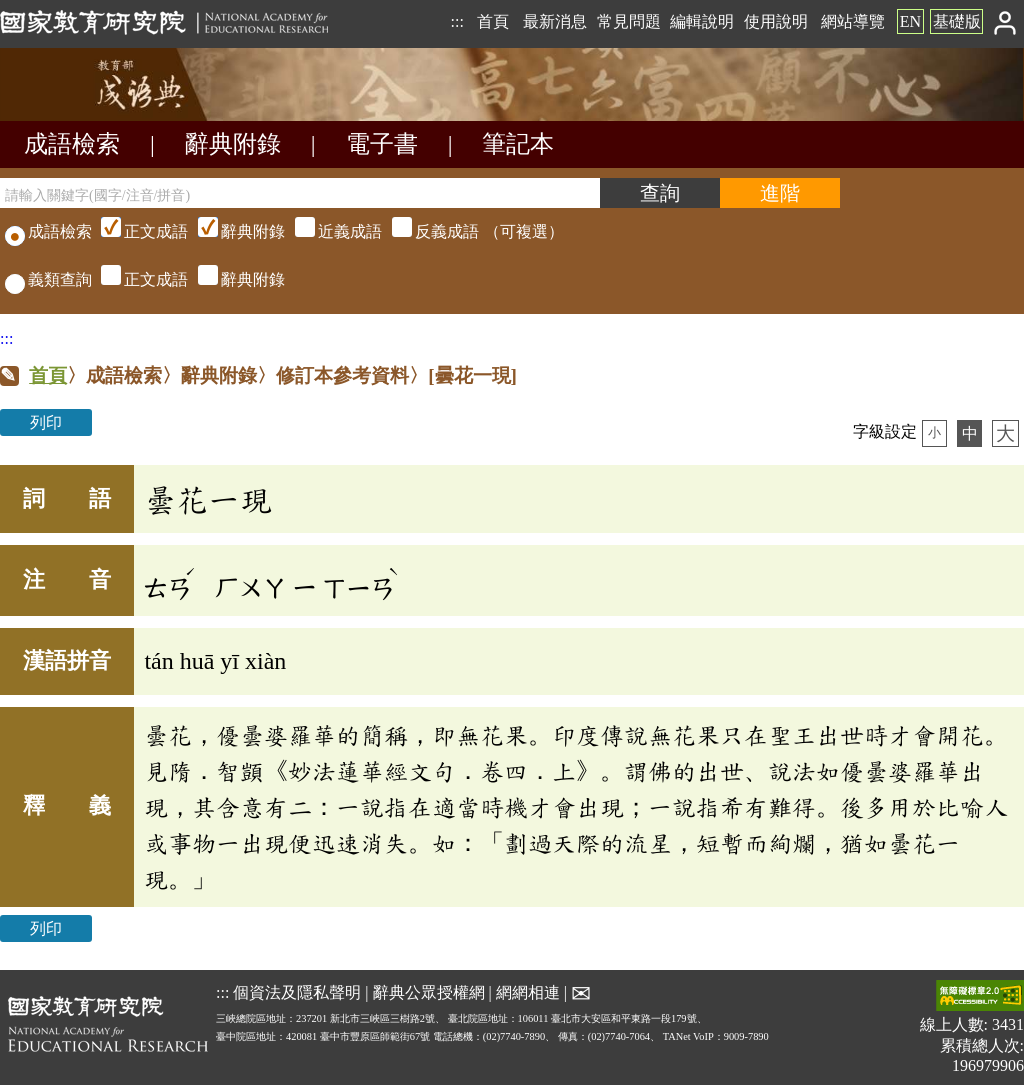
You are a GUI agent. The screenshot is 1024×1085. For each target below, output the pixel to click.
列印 (46, 422)
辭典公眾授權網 (429, 991)
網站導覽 (853, 21)
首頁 (493, 21)
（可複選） (330, 231)
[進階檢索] (780, 193)
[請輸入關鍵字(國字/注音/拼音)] (300, 193)
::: (456, 21)
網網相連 (528, 991)
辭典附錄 (233, 144)
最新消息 (555, 21)
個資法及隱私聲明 (297, 991)
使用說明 (776, 21)
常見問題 (629, 21)
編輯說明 (702, 21)
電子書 (382, 144)
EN (910, 21)
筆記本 (518, 144)
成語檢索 (72, 144)
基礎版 (957, 21)
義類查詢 (48, 279)
